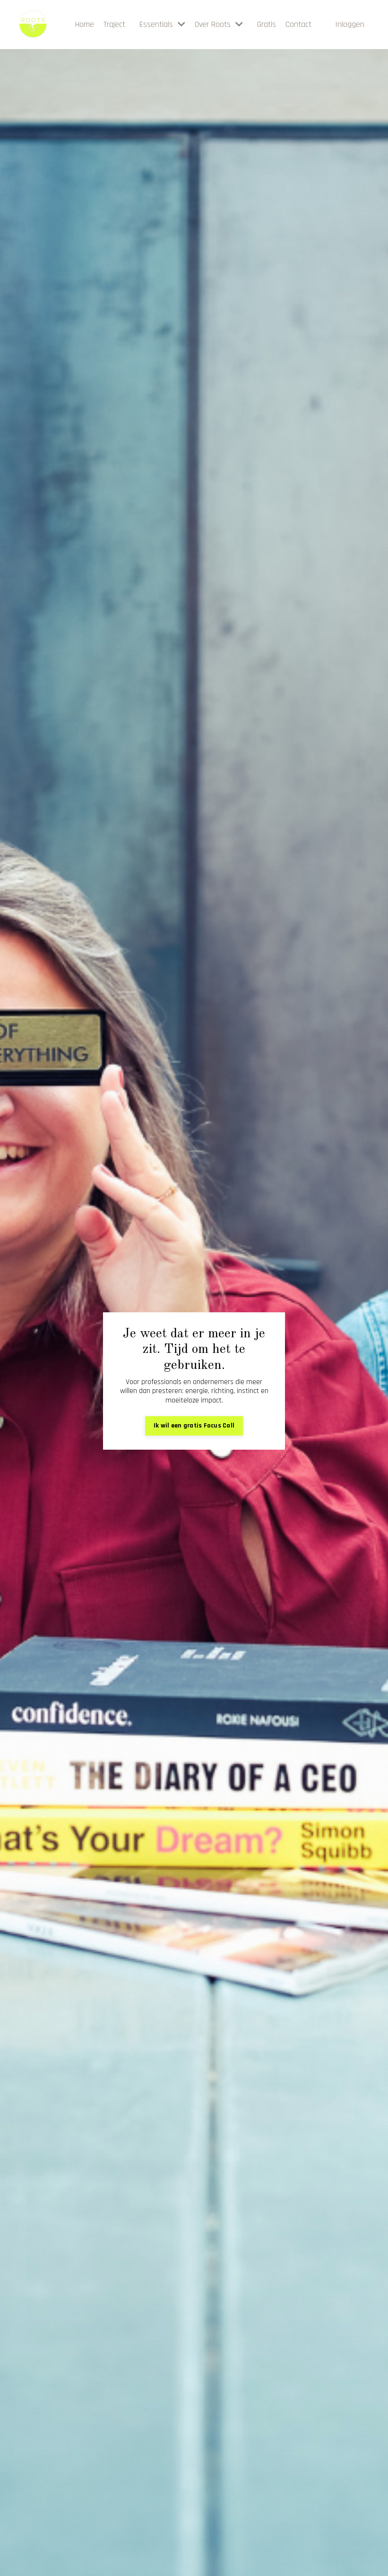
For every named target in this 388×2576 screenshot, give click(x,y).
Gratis (266, 24)
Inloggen (349, 24)
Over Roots (219, 24)
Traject (114, 24)
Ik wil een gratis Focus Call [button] (194, 1425)
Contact (298, 24)
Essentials (162, 24)
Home (84, 24)
